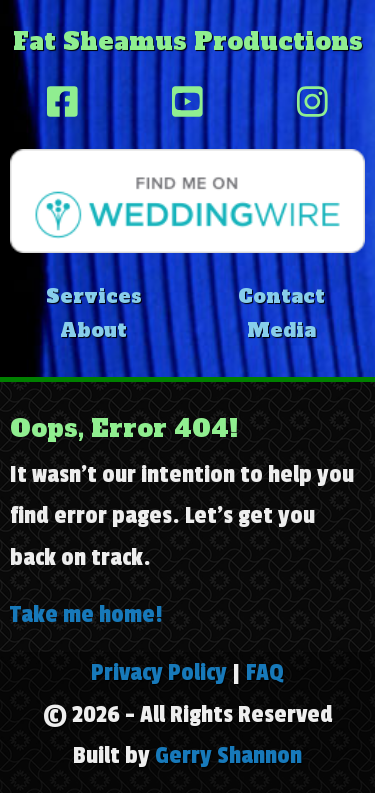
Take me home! (86, 614)
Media (281, 330)
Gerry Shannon (228, 755)
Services (94, 296)
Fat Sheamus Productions (188, 41)
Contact (281, 296)
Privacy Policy (159, 672)
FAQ (265, 672)
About (93, 330)
